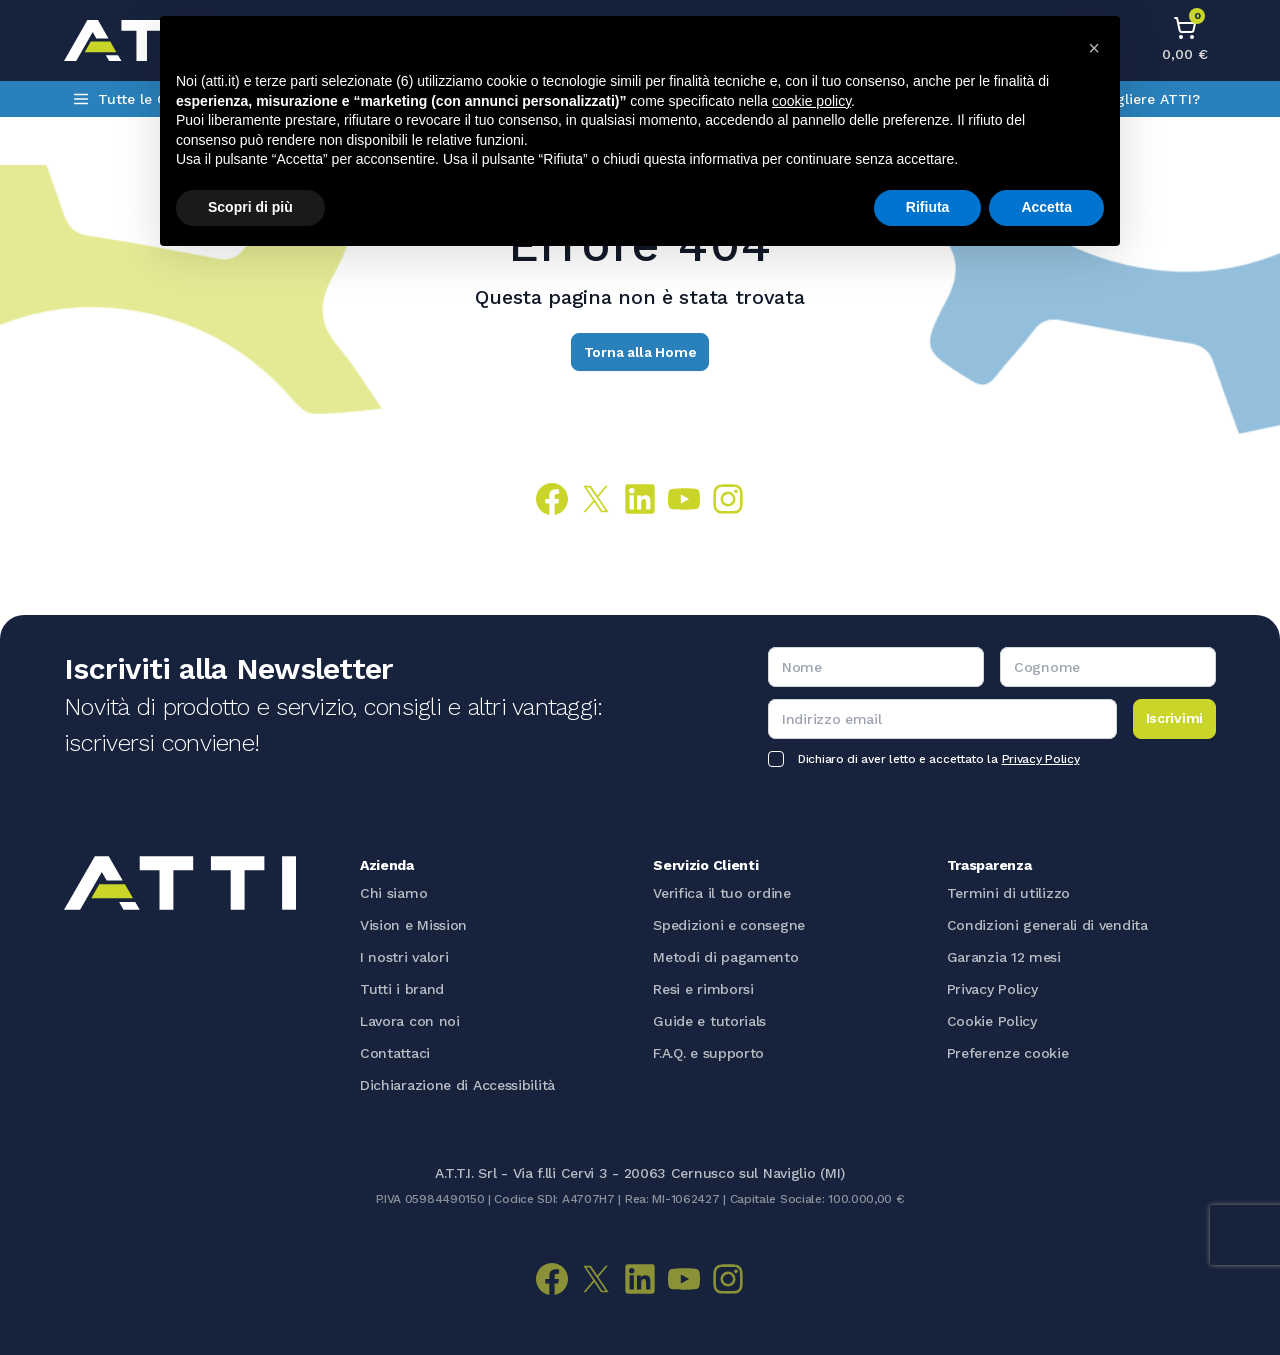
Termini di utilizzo (1008, 893)
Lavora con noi (410, 1021)
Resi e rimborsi (703, 989)
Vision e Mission (413, 925)
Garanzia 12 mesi (1004, 957)
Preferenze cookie (1008, 1053)
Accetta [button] (1046, 207)
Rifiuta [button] (928, 207)
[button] (1094, 48)
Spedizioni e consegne (729, 925)
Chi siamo (393, 893)
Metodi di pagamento (725, 957)
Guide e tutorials (709, 1021)
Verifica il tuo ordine (721, 893)
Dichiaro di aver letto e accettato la (938, 759)
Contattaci (395, 1053)
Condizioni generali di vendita (1047, 925)
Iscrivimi (1174, 718)
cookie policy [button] (811, 101)
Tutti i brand (402, 989)
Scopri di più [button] (250, 207)
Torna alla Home (640, 352)
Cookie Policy (992, 1021)
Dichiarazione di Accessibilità (457, 1085)
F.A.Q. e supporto (708, 1053)
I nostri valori (404, 957)
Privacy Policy (1041, 759)
